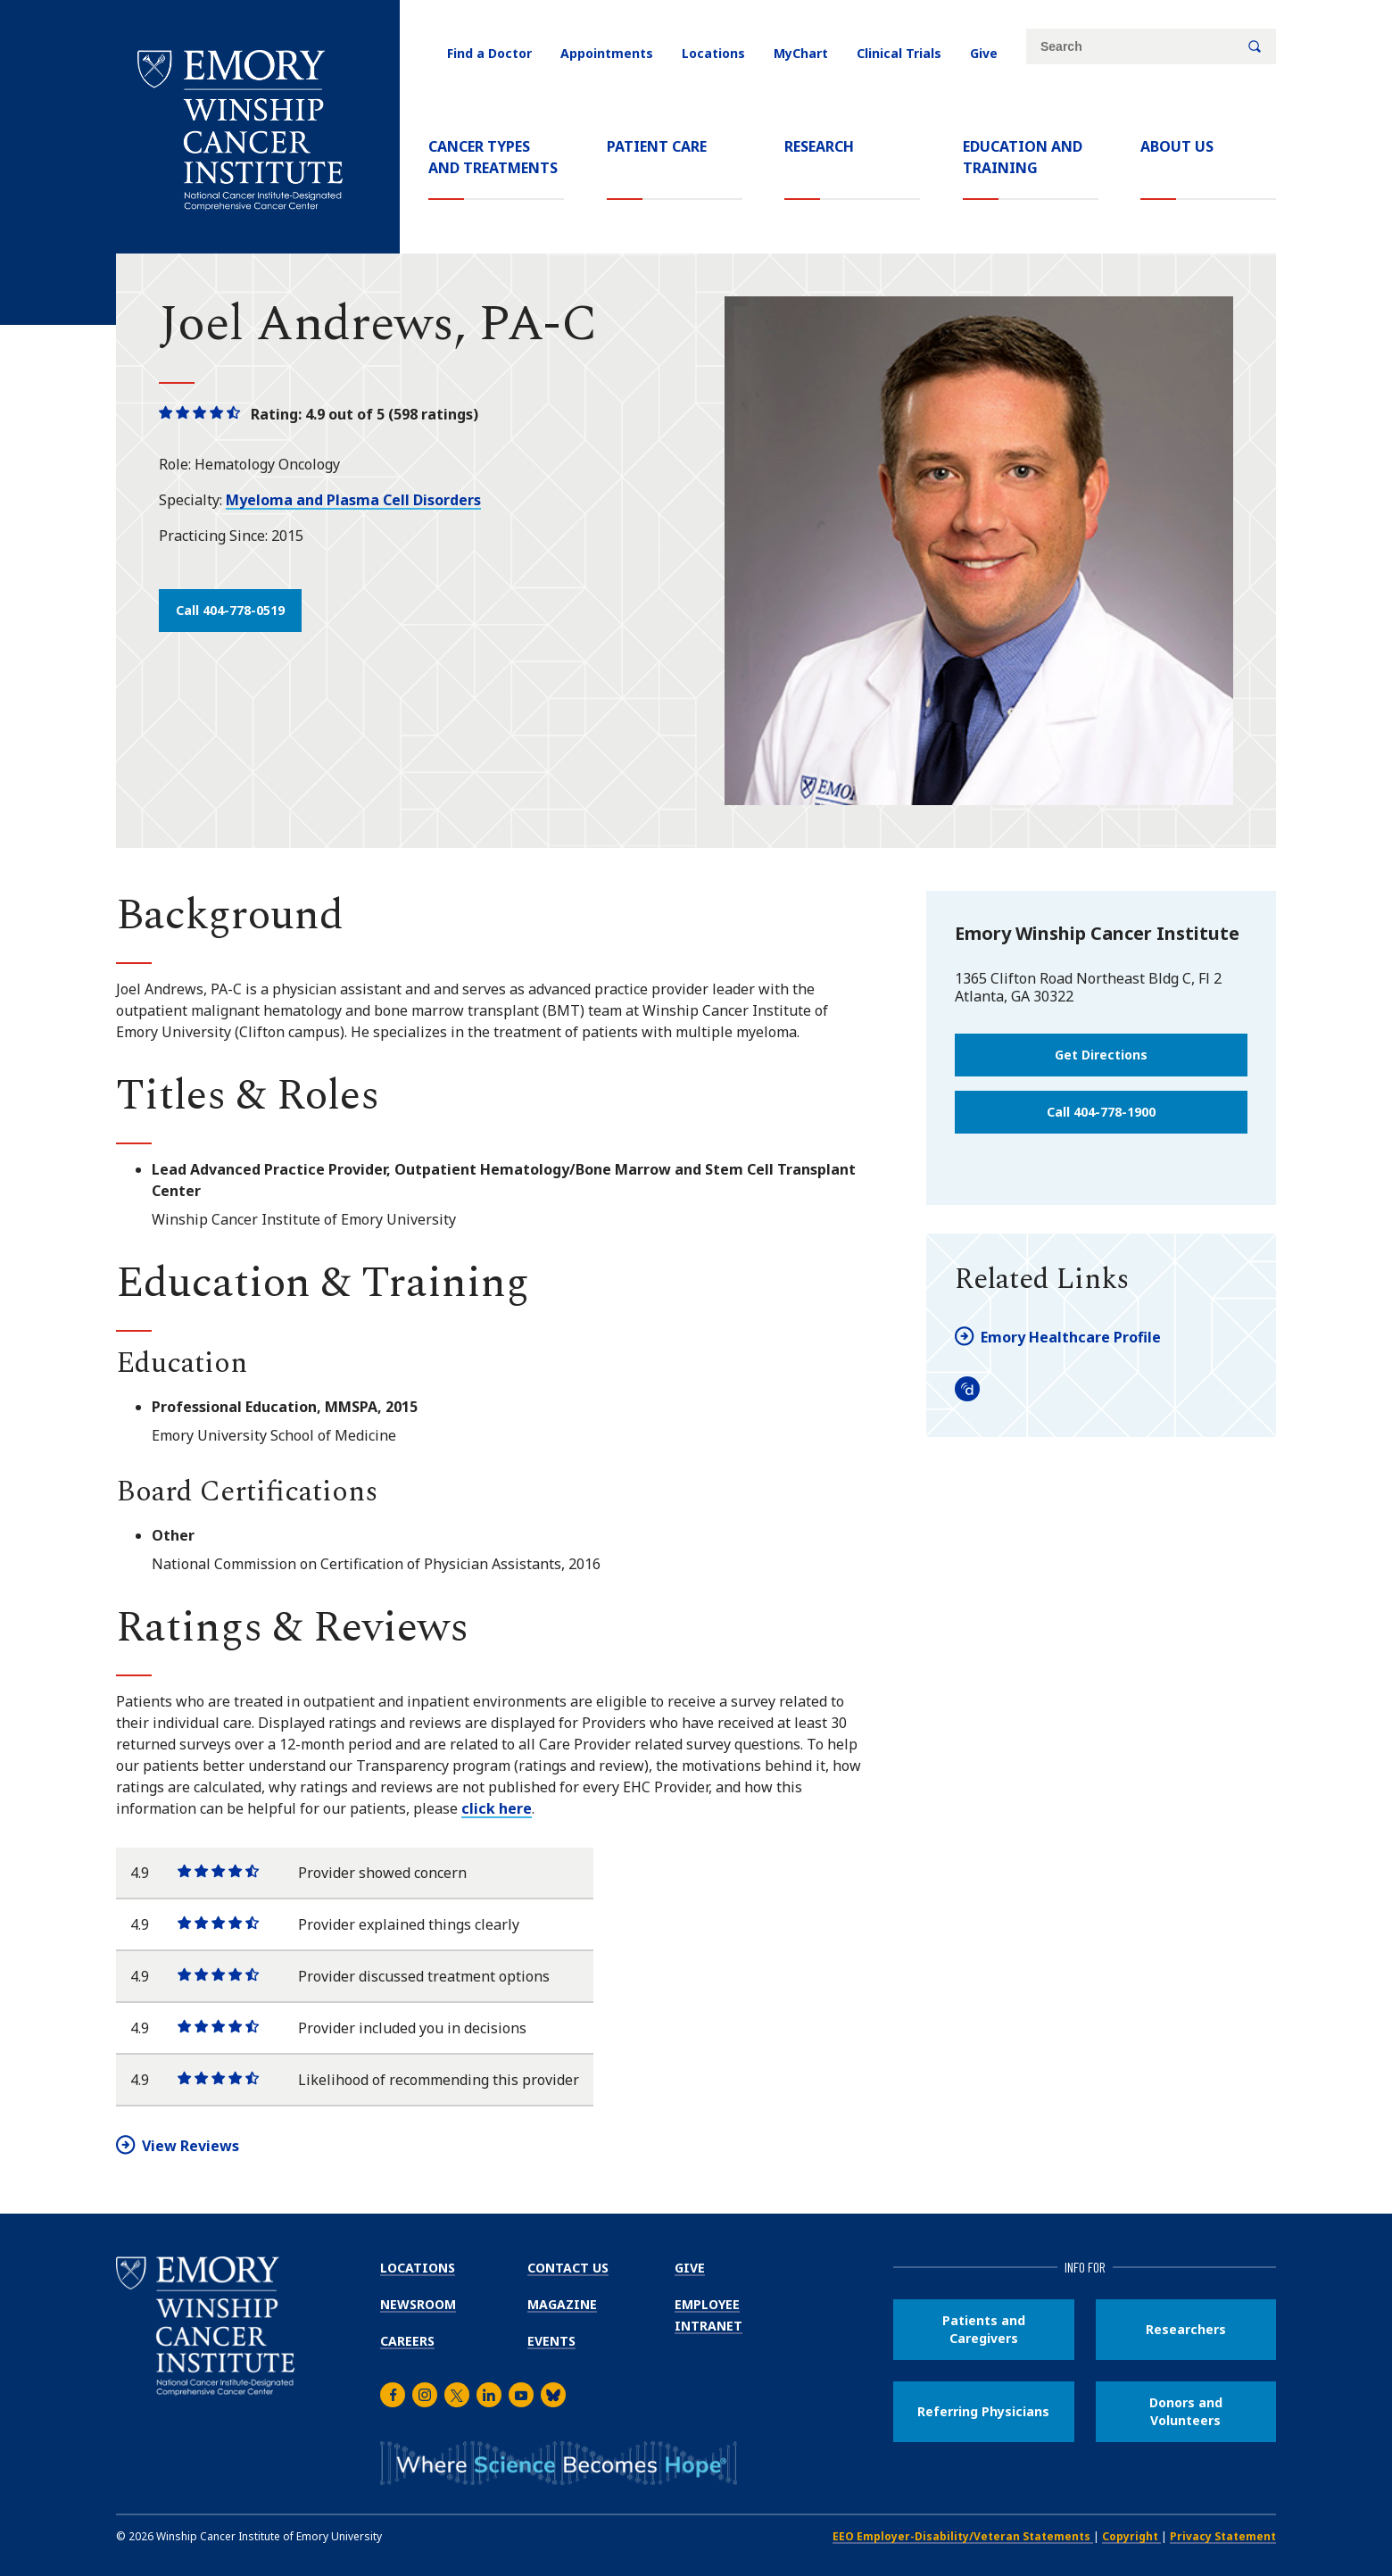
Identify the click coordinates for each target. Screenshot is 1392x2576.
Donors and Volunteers (1185, 2411)
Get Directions (1101, 1054)
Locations (713, 53)
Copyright (1131, 2536)
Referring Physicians (983, 2411)
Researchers (1186, 2329)
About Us (1177, 146)
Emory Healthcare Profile (1071, 1337)
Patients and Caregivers (983, 2329)
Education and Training (1022, 157)
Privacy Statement (1223, 2536)
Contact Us (568, 2267)
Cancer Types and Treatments (493, 157)
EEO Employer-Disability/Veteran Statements (963, 2536)
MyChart (801, 53)
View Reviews (190, 2146)
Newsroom (418, 2304)
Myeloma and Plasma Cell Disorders (353, 500)
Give (984, 53)
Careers (407, 2340)
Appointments (606, 53)
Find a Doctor (489, 53)
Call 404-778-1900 (1101, 1111)
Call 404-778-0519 (230, 610)
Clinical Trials (899, 53)
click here (496, 1808)
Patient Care (657, 146)
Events (551, 2340)
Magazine (562, 2304)
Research (819, 146)
